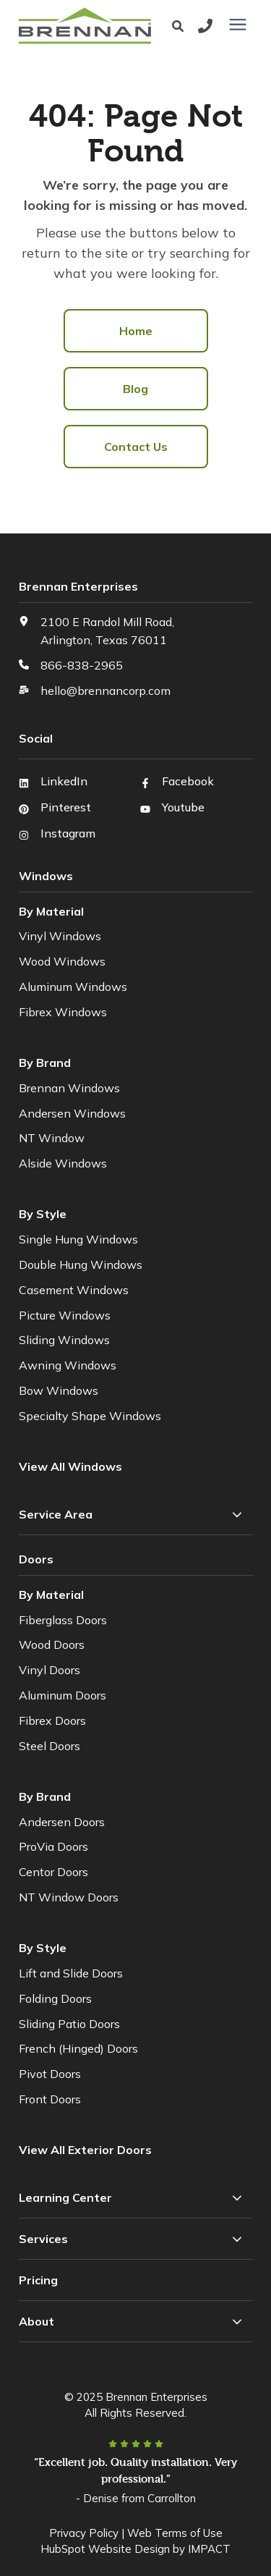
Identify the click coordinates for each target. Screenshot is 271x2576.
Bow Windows (58, 1390)
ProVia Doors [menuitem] (53, 1846)
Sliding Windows (64, 1340)
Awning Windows (67, 1365)
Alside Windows (63, 1163)
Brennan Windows (69, 1088)
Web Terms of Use (175, 2533)
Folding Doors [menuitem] (55, 1998)
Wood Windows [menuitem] (62, 961)
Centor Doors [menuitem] (53, 1872)
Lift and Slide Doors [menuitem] (71, 1973)
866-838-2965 (81, 665)
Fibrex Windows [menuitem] (63, 1012)
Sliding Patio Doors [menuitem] (69, 2024)
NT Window (52, 1138)
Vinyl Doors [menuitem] (49, 1670)
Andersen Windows (72, 1113)
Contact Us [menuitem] (136, 446)
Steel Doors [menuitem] (49, 1746)
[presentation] (238, 25)
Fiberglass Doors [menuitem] (63, 1620)
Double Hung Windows (80, 1264)
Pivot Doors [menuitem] (50, 2073)
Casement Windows (74, 1290)
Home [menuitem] (135, 331)
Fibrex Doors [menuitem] (52, 1720)
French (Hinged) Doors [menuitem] (78, 2048)
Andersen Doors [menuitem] (62, 1822)
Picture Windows (65, 1315)
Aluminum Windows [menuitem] (73, 986)
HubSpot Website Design (105, 2549)
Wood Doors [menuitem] (52, 1644)
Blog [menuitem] (135, 388)
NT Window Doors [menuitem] (69, 1897)
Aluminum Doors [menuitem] (62, 1695)
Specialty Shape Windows (90, 1416)
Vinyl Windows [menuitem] (60, 936)
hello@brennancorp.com (105, 690)
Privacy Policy (84, 2533)
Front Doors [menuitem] (50, 2099)
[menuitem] (87, 2149)
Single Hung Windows (78, 1239)
